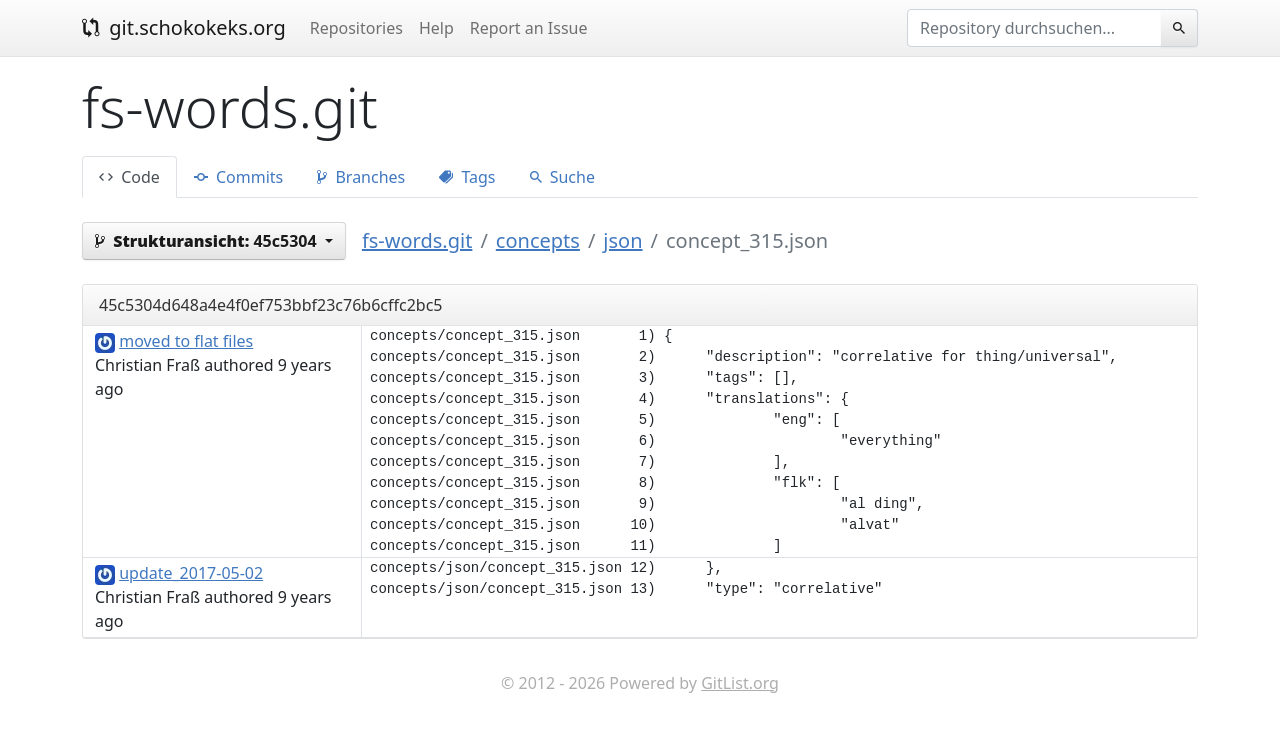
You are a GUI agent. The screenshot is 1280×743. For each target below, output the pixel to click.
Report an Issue (529, 28)
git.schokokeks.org (184, 27)
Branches (361, 177)
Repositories (356, 28)
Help (436, 28)
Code (129, 177)
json (622, 240)
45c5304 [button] (208, 241)
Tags (467, 177)
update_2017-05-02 (191, 573)
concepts (538, 240)
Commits (238, 177)
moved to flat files (186, 341)
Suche (562, 177)
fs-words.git (417, 240)
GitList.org (740, 683)
